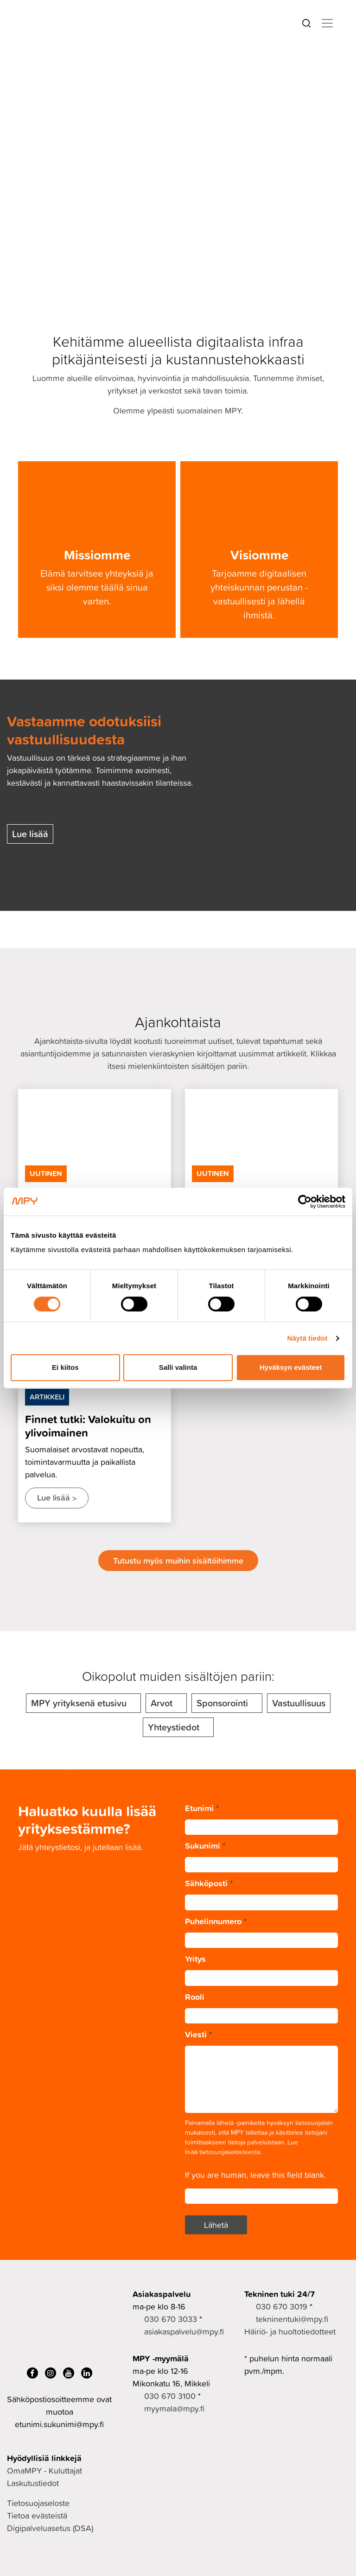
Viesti (198, 2034)
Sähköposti (209, 1883)
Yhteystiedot (173, 1727)
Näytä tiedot (307, 1338)
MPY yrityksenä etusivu (79, 1703)
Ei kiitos (65, 1367)
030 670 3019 (281, 2306)
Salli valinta (178, 1367)
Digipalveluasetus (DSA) (50, 2528)
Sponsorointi (222, 1703)
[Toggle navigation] (327, 23)
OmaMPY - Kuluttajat (44, 2470)
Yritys (195, 1959)
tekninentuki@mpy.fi (292, 2319)
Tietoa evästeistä (37, 2515)
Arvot (161, 1703)
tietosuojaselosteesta (229, 2151)
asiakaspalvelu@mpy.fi (184, 2331)
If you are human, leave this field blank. (255, 2175)
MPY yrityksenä (46, 76)
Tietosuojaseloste (38, 2503)
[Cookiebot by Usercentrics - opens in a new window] (304, 1201)
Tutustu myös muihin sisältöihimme (178, 1560)
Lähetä (216, 2225)
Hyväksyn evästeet (291, 1367)
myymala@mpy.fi (174, 2408)
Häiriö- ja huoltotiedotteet (290, 2331)
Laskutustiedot (33, 2483)
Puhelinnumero (216, 1921)
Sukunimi (205, 1845)
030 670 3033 (170, 2319)
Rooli (194, 1997)
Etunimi (202, 1808)
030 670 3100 (170, 2396)
